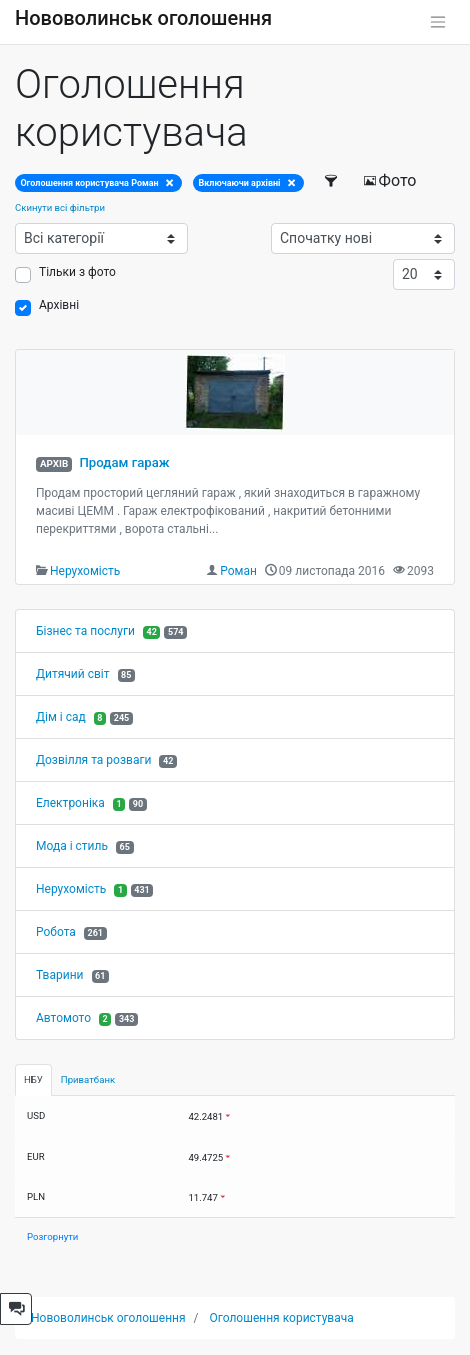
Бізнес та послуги (85, 631)
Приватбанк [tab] (88, 1079)
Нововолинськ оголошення (143, 18)
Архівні (59, 305)
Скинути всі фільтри (60, 207)
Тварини (60, 975)
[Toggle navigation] (438, 22)
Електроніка (70, 803)
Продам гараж (124, 462)
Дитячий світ (73, 674)
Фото (390, 180)
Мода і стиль (72, 846)
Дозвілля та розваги (93, 760)
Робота (56, 932)
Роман (238, 571)
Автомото (63, 1018)
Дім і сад (61, 717)
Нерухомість (85, 571)
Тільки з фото (77, 272)
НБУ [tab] (33, 1079)
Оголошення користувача (282, 1318)
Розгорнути (52, 1236)
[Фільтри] (332, 181)
